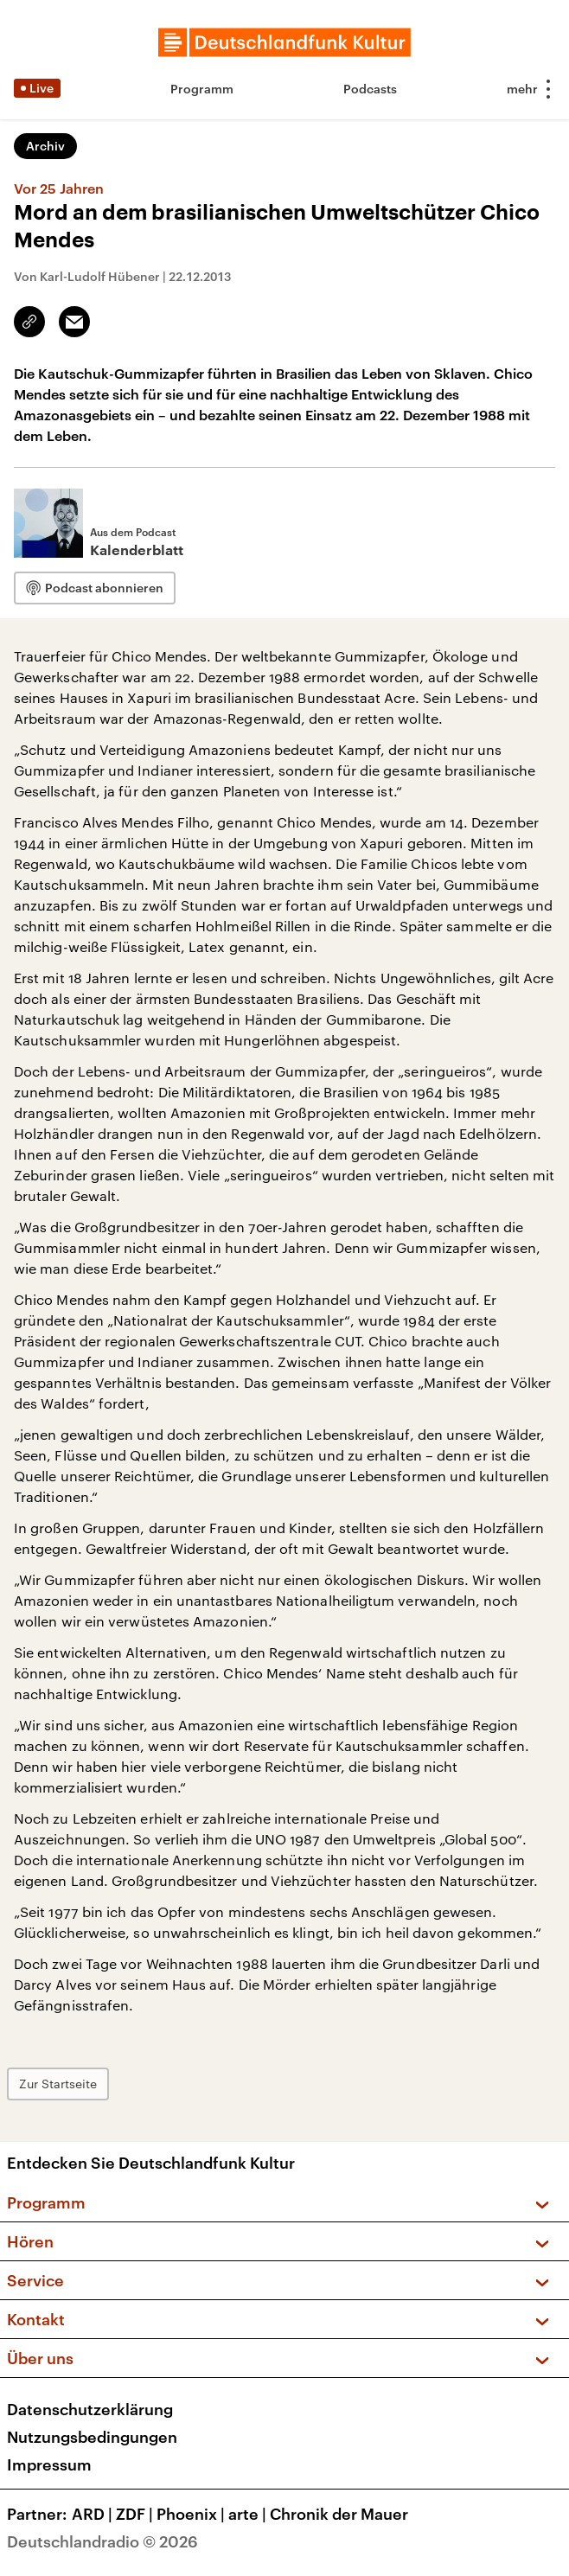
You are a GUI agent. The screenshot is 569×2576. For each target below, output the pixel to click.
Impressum (49, 2464)
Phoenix (192, 2513)
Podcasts (370, 88)
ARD (94, 2513)
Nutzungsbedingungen (92, 2436)
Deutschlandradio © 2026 (102, 2541)
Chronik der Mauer (339, 2513)
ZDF (136, 2513)
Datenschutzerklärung (90, 2409)
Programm (201, 88)
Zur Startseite (58, 2083)
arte (249, 2513)
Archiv (45, 145)
